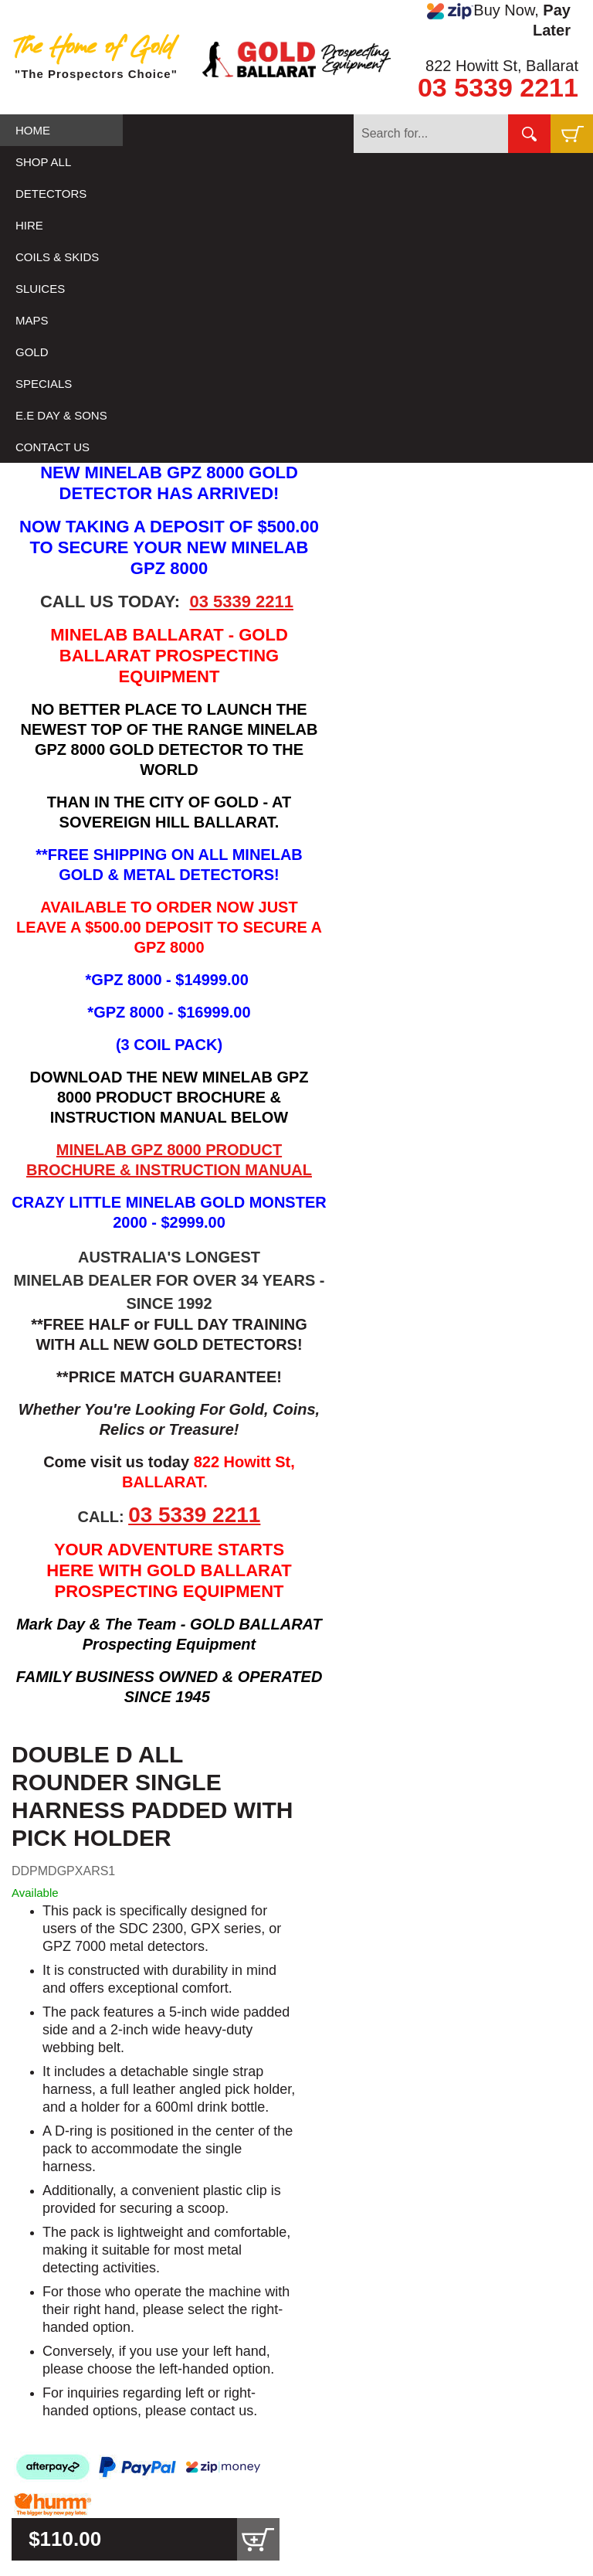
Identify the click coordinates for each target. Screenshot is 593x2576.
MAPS (32, 320)
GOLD (32, 352)
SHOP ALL (43, 161)
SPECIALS (43, 383)
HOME (32, 130)
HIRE (29, 225)
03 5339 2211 (498, 87)
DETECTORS (50, 193)
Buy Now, (499, 20)
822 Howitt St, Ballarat (501, 65)
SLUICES (40, 288)
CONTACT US (52, 447)
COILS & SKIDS (57, 256)
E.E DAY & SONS (61, 415)
